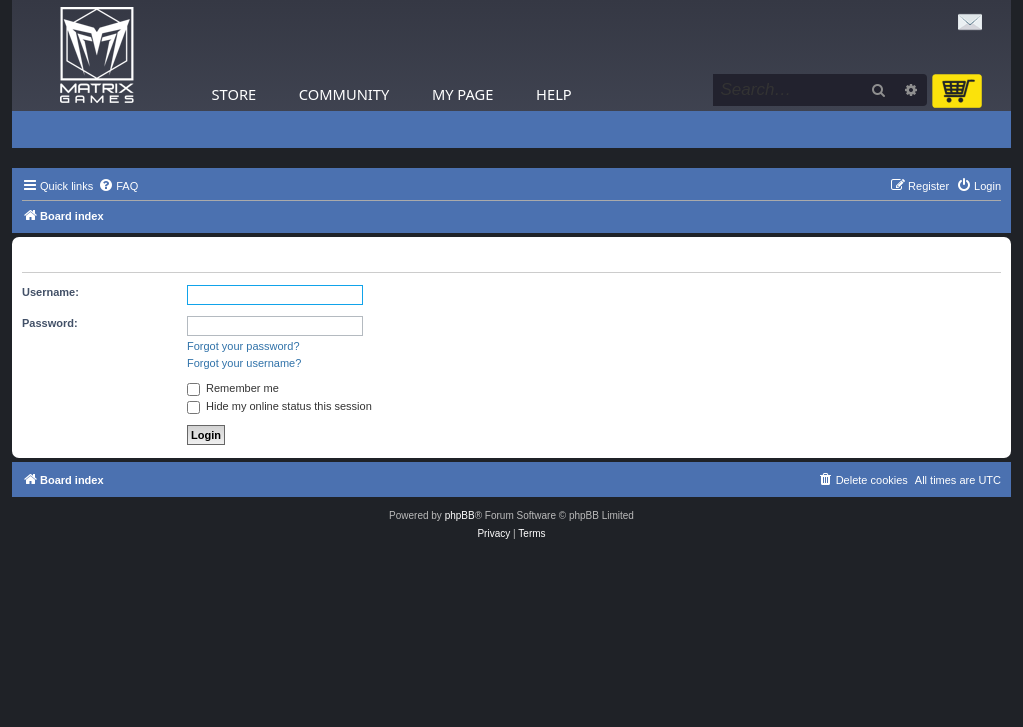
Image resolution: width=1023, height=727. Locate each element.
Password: (50, 323)
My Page (463, 94)
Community (344, 94)
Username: (50, 292)
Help (554, 94)
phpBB (460, 515)
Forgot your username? (244, 363)
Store (234, 94)
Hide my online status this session (279, 406)
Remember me (233, 388)
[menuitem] (118, 186)
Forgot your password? (243, 346)
